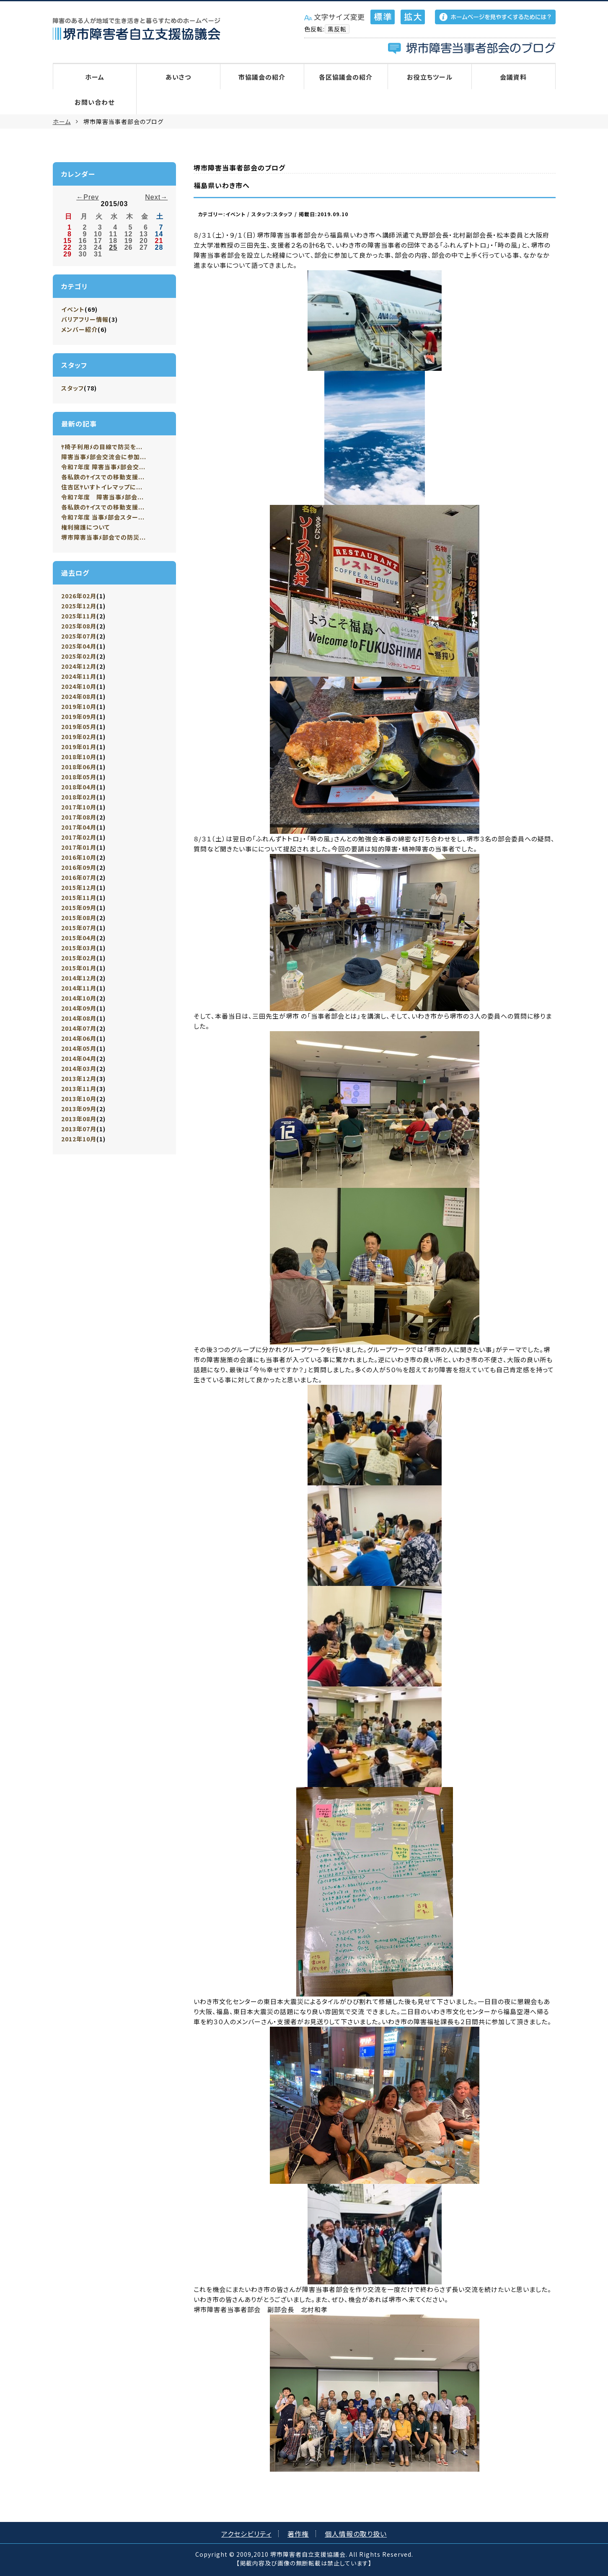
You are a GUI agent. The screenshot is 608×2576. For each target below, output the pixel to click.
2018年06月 (78, 767)
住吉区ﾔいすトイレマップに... (101, 487)
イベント (73, 309)
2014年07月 (78, 1028)
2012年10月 (78, 1139)
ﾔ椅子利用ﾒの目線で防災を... (101, 446)
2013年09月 (78, 1108)
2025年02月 (78, 656)
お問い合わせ (94, 102)
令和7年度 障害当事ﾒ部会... (102, 497)
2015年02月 (78, 958)
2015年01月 (78, 968)
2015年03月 (78, 948)
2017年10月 (78, 807)
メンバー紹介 (79, 329)
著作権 (298, 2534)
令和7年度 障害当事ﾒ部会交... (103, 467)
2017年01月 (78, 847)
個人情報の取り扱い (356, 2534)
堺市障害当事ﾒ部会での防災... (103, 537)
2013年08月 (78, 1119)
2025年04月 (78, 646)
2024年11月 (78, 676)
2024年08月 (78, 696)
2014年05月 (78, 1048)
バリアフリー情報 (85, 319)
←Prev (87, 197)
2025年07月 (78, 636)
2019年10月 (78, 706)
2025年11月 (78, 616)
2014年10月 (78, 998)
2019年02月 (78, 736)
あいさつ (178, 76)
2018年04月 (78, 787)
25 (113, 247)
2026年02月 (78, 596)
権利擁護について (85, 527)
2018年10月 (78, 757)
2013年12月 (78, 1078)
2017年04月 (78, 827)
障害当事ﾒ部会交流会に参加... (103, 457)
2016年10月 (78, 857)
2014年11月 (78, 988)
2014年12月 (78, 978)
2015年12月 (78, 887)
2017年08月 (78, 817)
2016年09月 (78, 867)
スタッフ (72, 388)
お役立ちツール (430, 76)
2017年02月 (78, 837)
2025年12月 (78, 606)
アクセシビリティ (246, 2534)
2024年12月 (78, 666)
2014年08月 (78, 1018)
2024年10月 (78, 686)
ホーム (94, 76)
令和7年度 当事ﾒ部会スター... (103, 517)
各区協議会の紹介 (346, 76)
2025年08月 (78, 626)
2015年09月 (78, 907)
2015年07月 (78, 927)
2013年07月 (78, 1129)
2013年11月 (78, 1088)
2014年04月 (78, 1058)
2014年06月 (78, 1038)
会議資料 (513, 76)
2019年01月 (78, 746)
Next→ (156, 197)
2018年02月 (78, 797)
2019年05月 (78, 726)
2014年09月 (78, 1008)
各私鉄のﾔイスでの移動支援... (103, 477)
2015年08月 (78, 917)
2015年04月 (78, 938)
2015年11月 (78, 897)
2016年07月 (78, 877)
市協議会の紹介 (261, 76)
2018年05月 (78, 777)
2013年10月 (78, 1098)
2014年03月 (78, 1068)
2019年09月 (78, 716)
